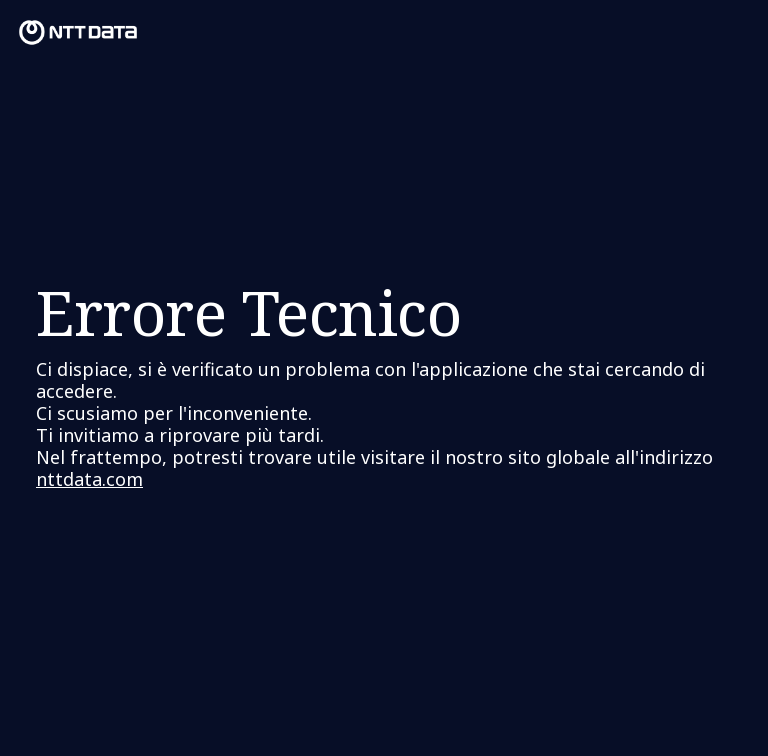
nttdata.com (89, 479)
